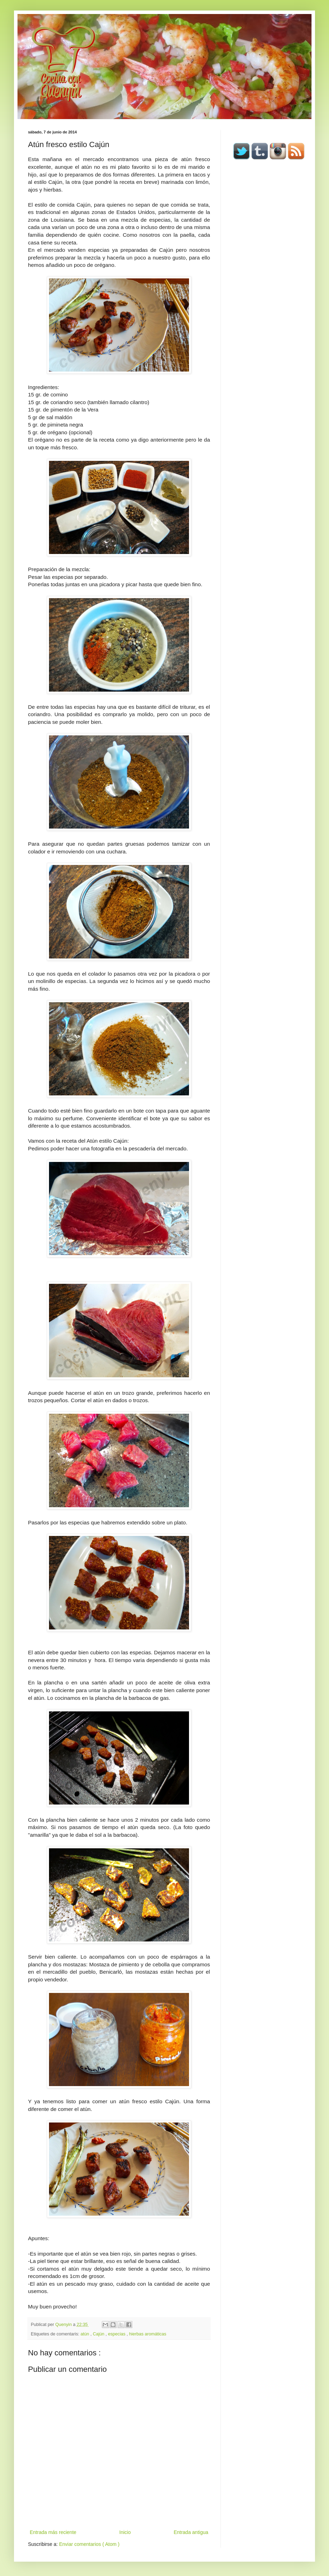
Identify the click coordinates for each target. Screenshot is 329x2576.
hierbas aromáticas (147, 2334)
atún (85, 2334)
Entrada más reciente (53, 2532)
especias (117, 2334)
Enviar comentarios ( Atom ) (89, 2544)
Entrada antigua (191, 2532)
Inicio (125, 2532)
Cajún (99, 2334)
